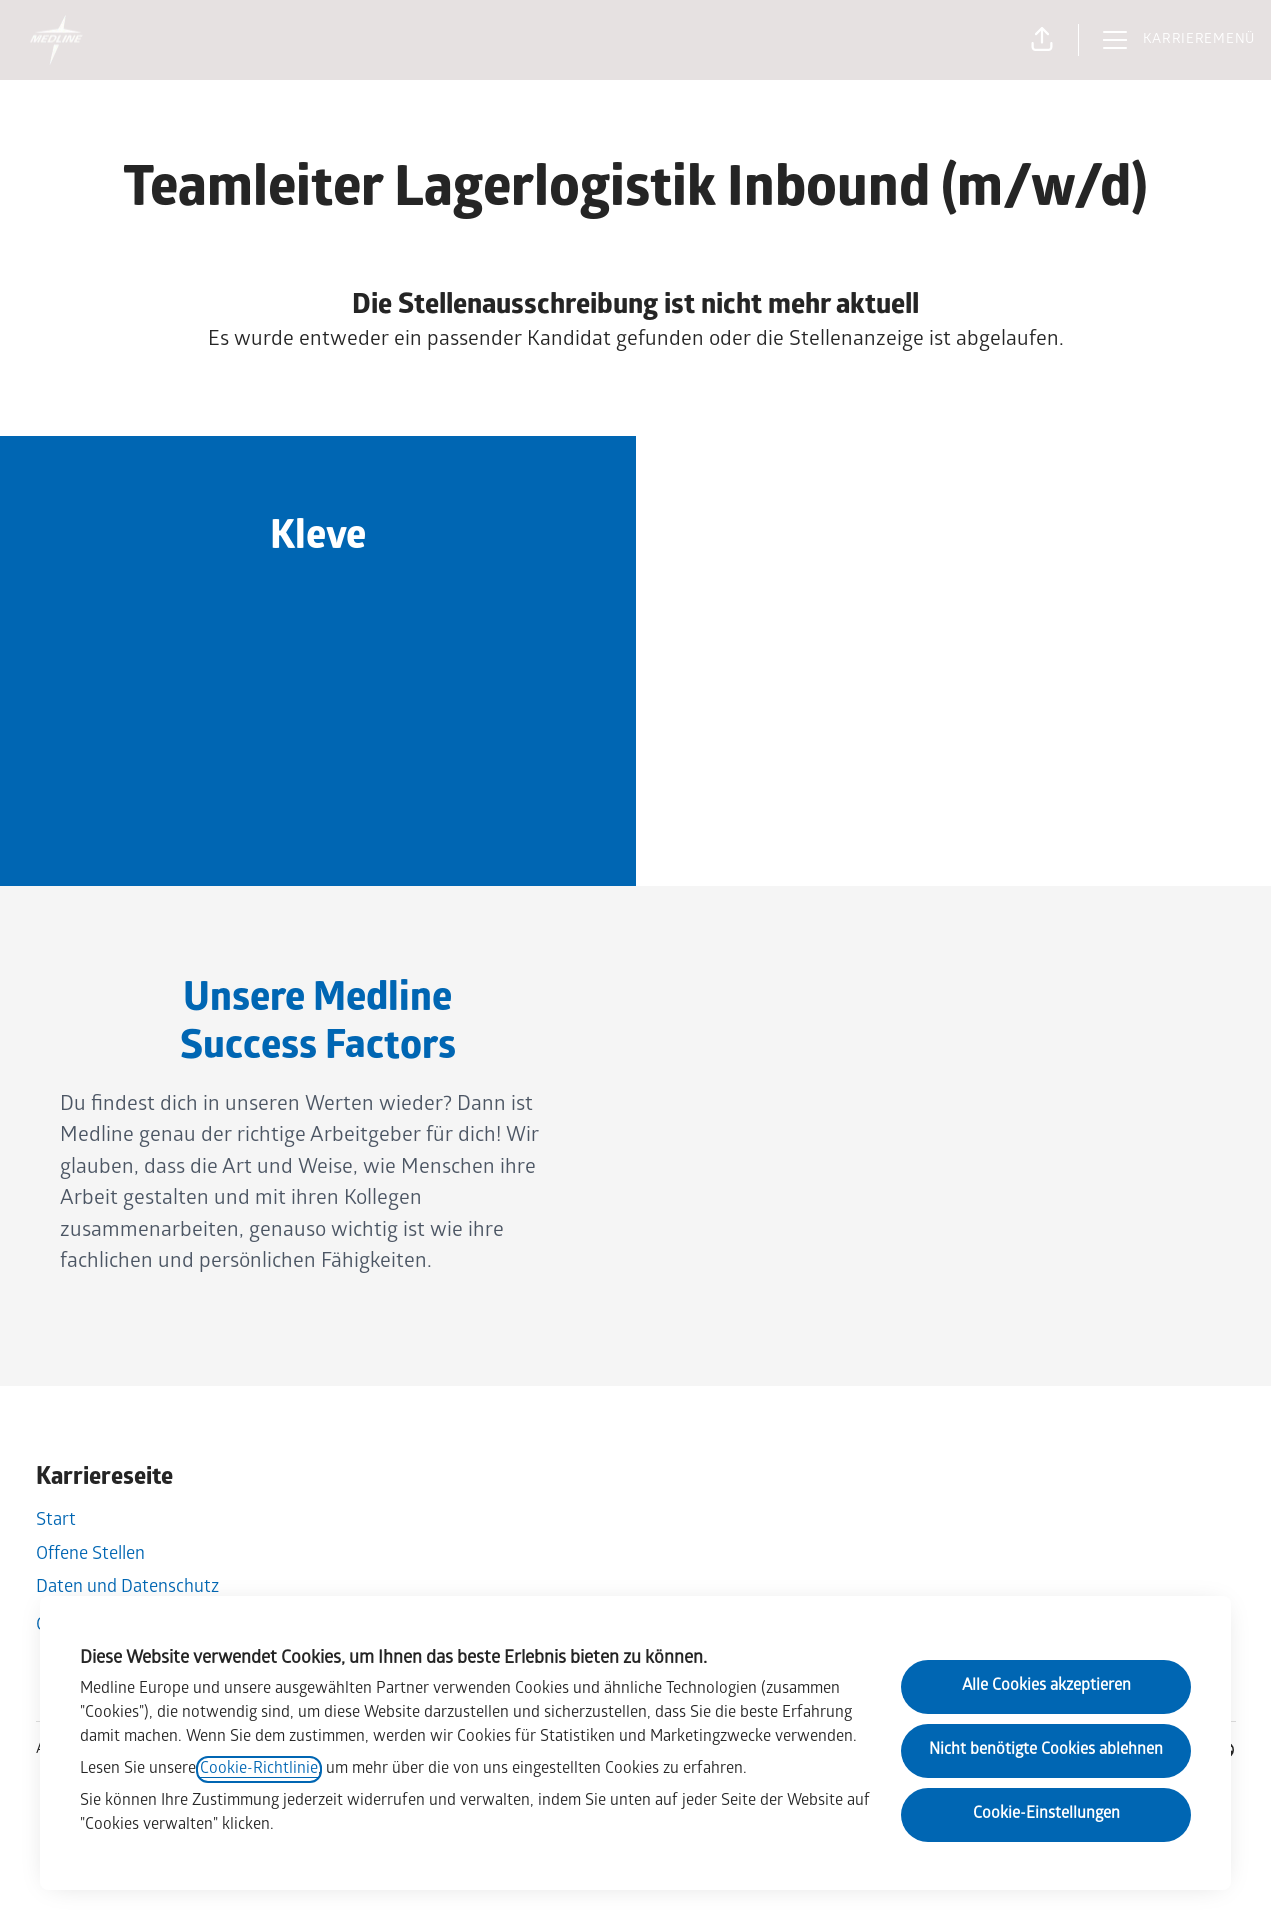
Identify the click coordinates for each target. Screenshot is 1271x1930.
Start (56, 1521)
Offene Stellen (90, 1555)
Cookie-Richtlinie (259, 1769)
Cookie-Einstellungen (1046, 1814)
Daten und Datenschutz (127, 1588)
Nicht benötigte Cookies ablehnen (1046, 1750)
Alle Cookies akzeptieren (1046, 1686)
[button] (1042, 40)
